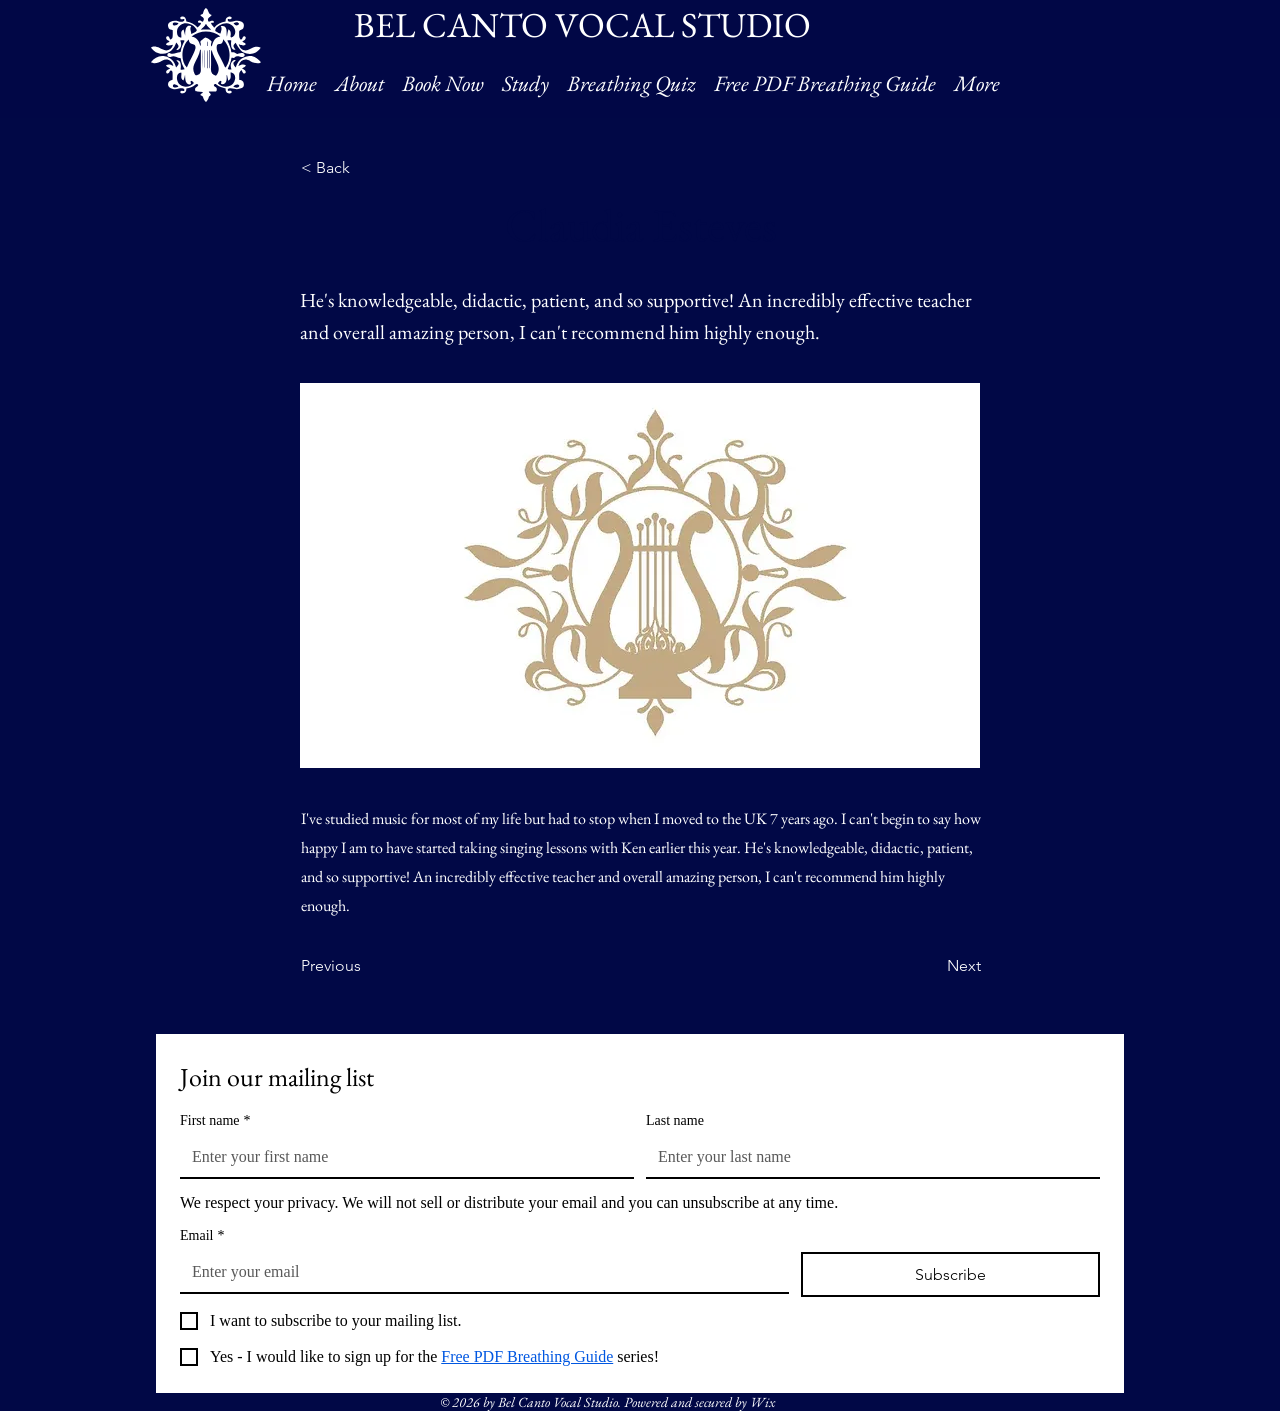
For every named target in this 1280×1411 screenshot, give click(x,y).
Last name (675, 1120)
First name (215, 1120)
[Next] (931, 967)
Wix (762, 1402)
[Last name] (867, 1157)
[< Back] (367, 168)
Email (202, 1235)
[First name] (401, 1157)
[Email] (478, 1272)
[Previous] (367, 967)
